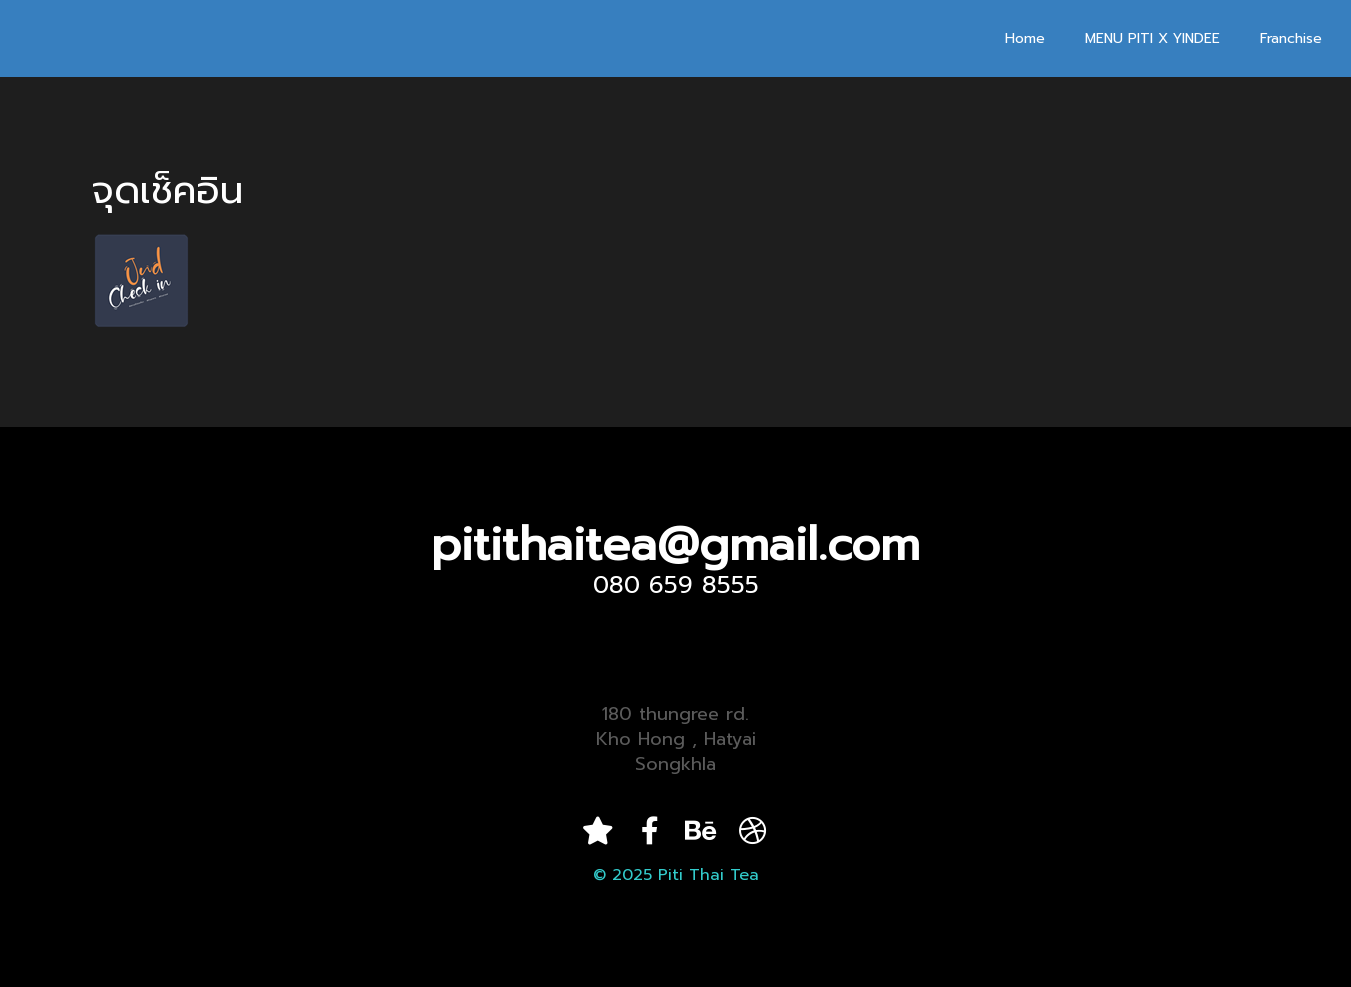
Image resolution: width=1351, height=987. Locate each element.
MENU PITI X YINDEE (1152, 38)
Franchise (1291, 38)
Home (1025, 38)
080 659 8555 (676, 585)
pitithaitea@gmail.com (675, 544)
